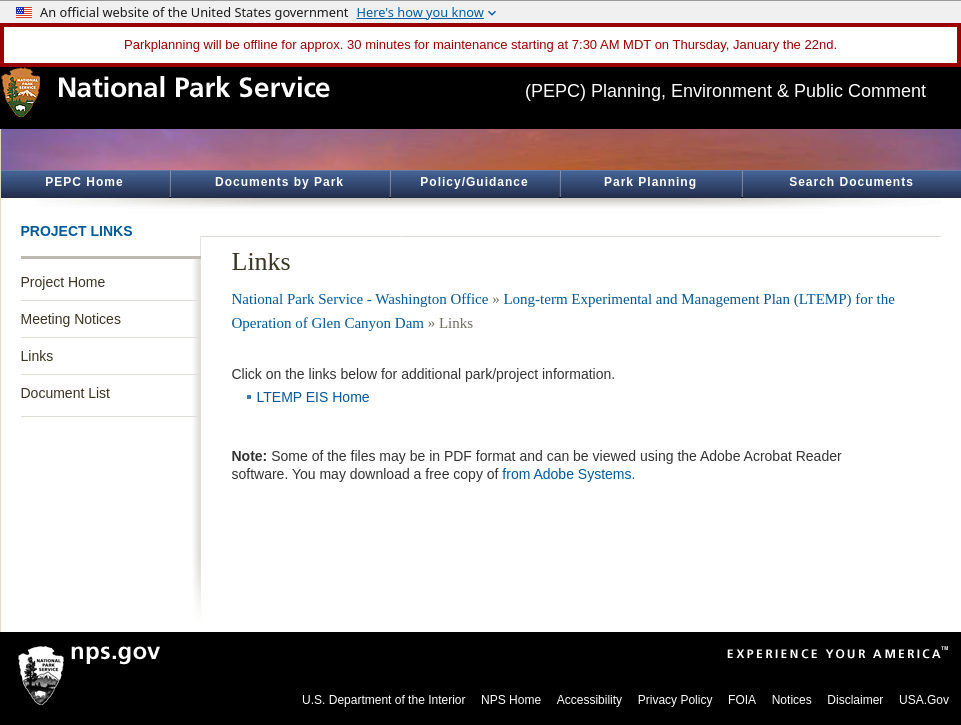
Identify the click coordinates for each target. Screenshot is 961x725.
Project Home (63, 282)
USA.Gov (924, 700)
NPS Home (511, 700)
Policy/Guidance (474, 182)
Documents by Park (279, 182)
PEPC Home (84, 182)
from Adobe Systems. (568, 474)
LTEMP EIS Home (313, 397)
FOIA (742, 700)
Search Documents (851, 182)
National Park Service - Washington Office (360, 299)
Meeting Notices (71, 319)
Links (37, 356)
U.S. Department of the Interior (383, 700)
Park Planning (650, 182)
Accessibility (589, 700)
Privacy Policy (675, 700)
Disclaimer (855, 700)
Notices (792, 700)
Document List (65, 393)
